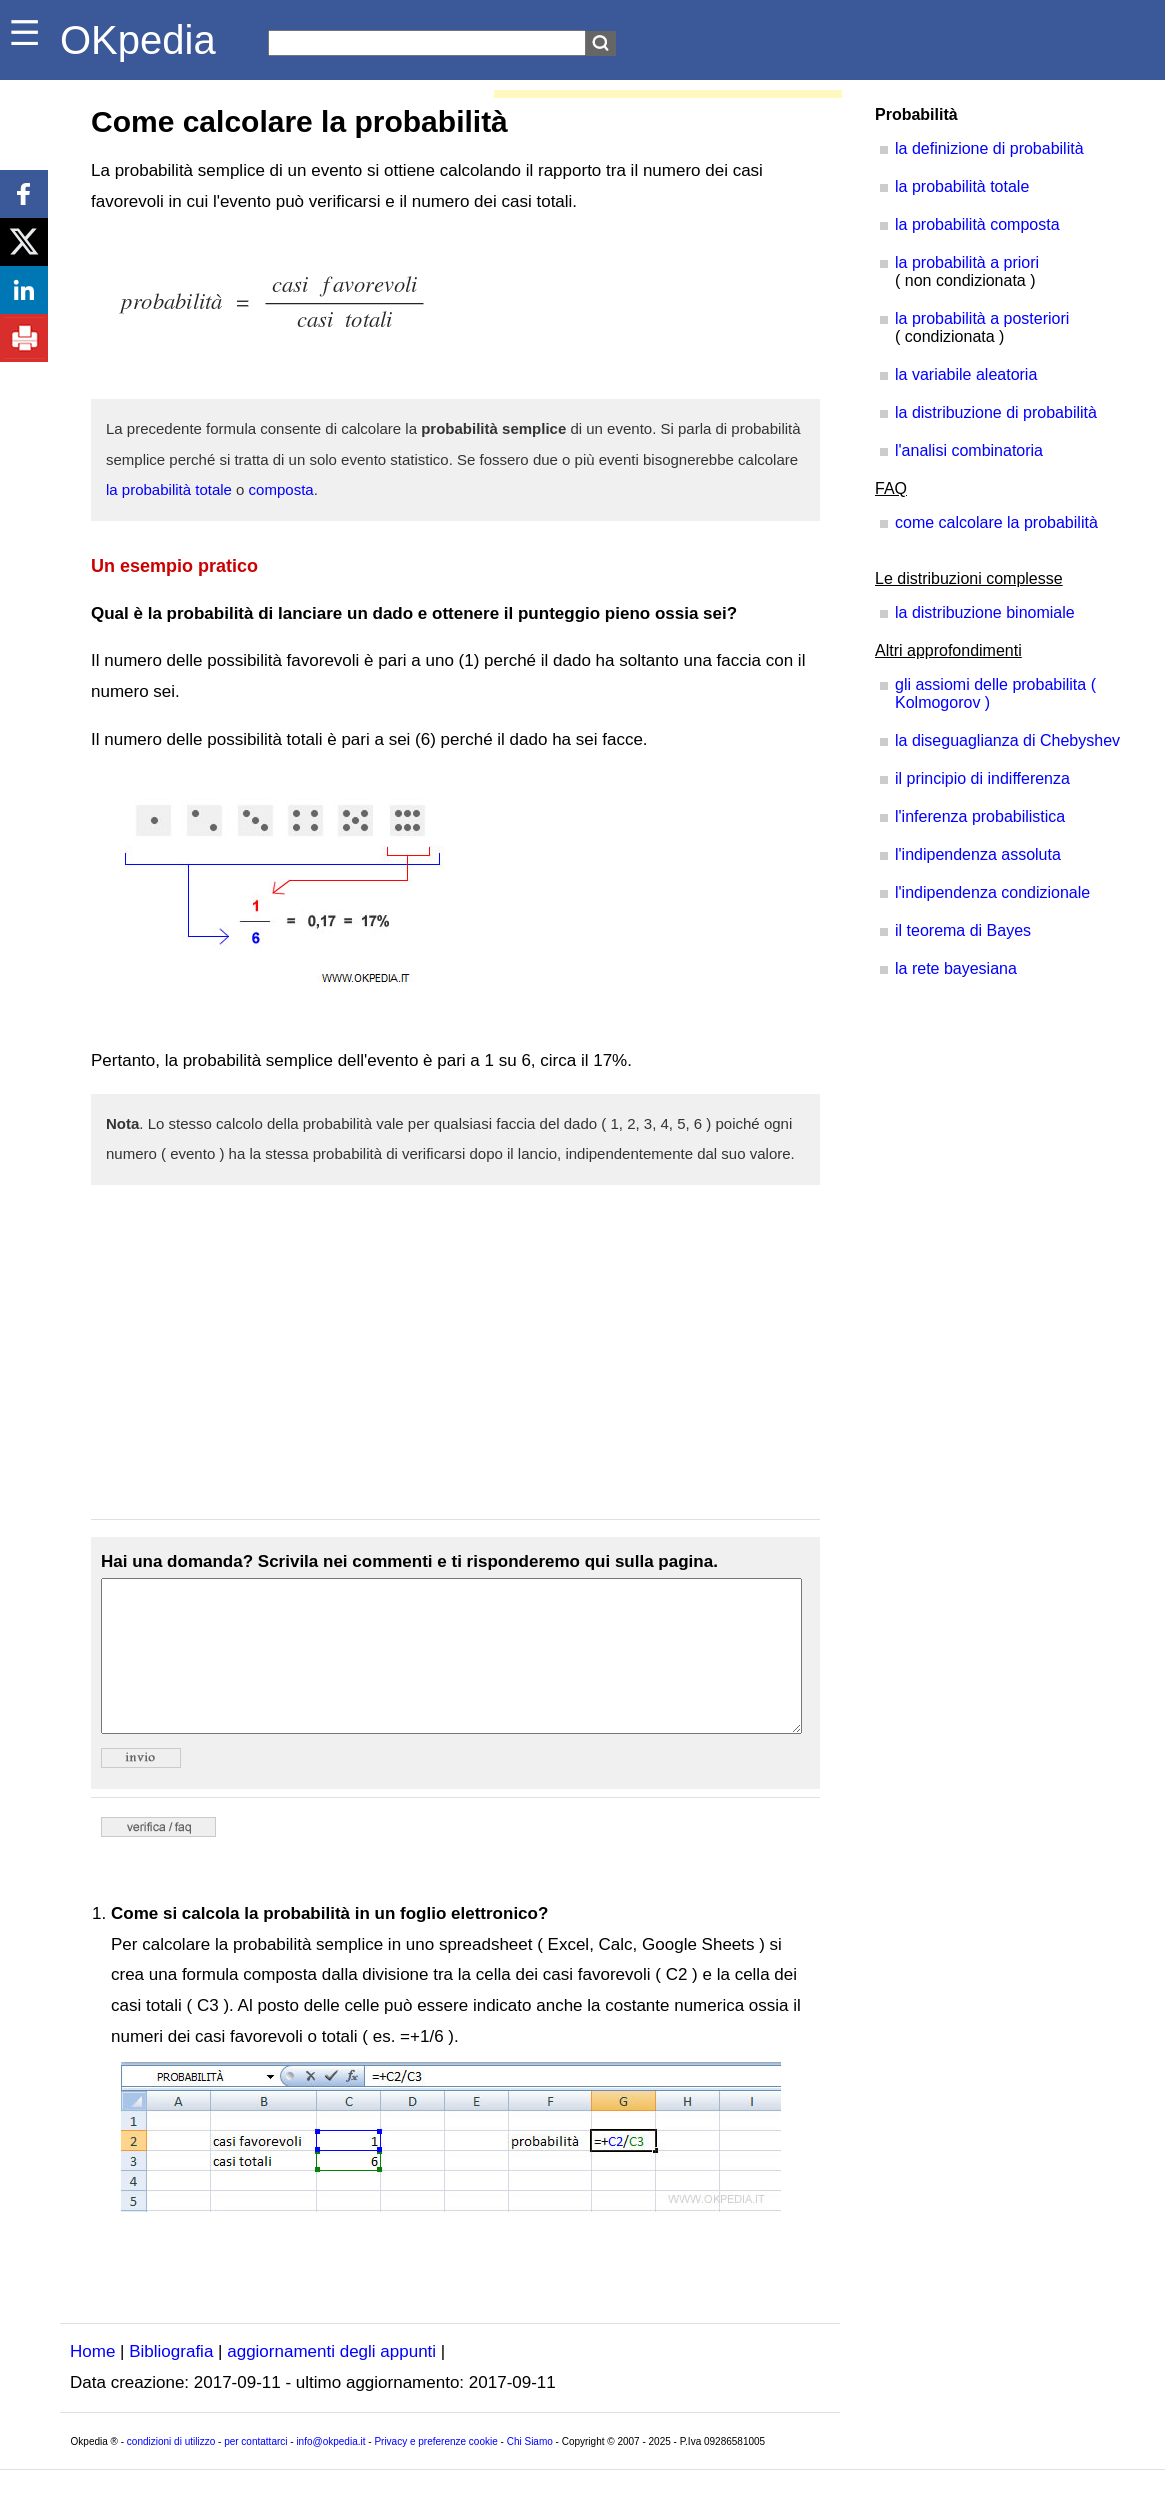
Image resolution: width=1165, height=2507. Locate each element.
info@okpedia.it (330, 2471)
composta (281, 489)
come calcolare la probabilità (996, 522)
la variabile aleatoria (966, 374)
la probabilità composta (977, 224)
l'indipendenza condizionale (992, 892)
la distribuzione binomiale (985, 612)
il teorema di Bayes (963, 930)
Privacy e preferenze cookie (435, 2471)
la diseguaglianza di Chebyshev (1007, 740)
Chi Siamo (530, 2471)
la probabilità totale (169, 489)
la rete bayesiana (956, 968)
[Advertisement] (455, 1352)
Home (92, 2381)
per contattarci (255, 2471)
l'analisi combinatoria (969, 450)
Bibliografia (171, 2381)
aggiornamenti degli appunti (331, 2381)
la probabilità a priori (967, 262)
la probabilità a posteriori (982, 318)
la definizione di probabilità (989, 148)
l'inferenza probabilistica (980, 816)
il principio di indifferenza (982, 778)
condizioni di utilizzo (171, 2471)
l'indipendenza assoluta (978, 854)
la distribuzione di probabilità (996, 412)
